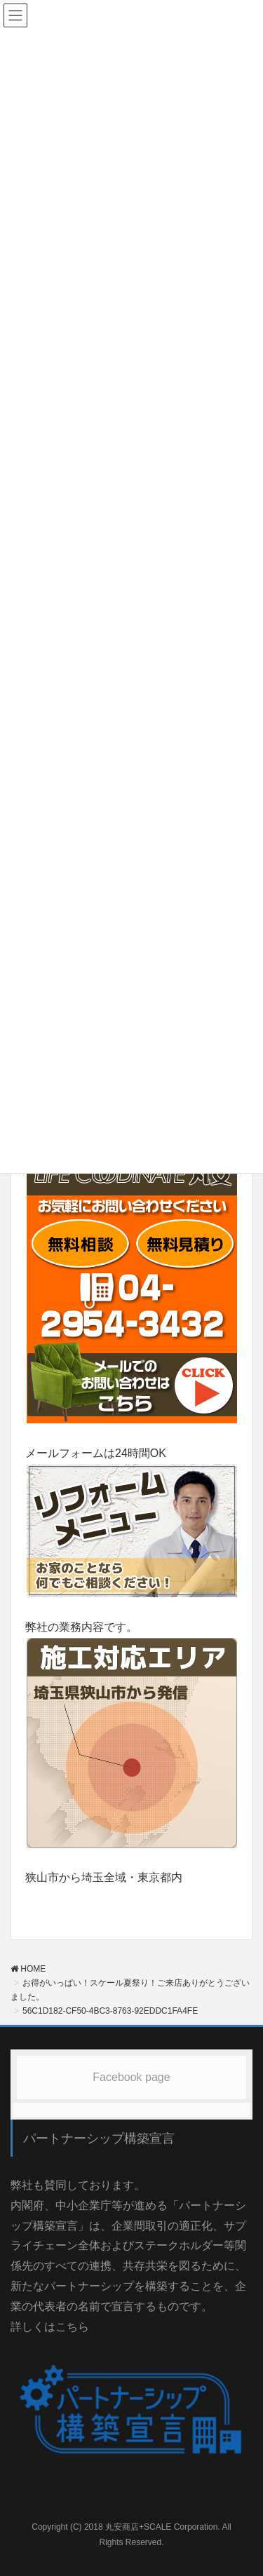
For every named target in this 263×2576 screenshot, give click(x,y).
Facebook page (131, 2077)
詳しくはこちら (50, 2327)
